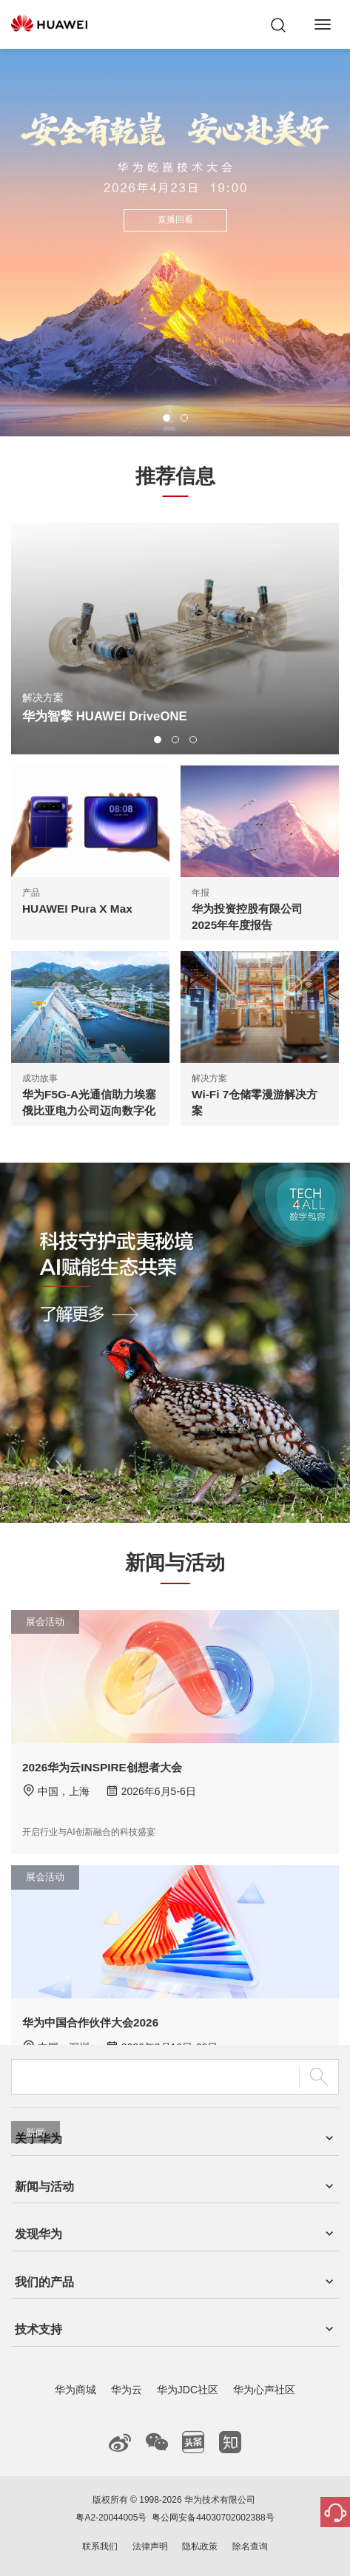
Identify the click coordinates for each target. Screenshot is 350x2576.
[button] (166, 418)
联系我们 (100, 2546)
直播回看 (175, 219)
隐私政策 (200, 2546)
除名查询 (250, 2546)
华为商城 (75, 2390)
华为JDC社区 (187, 2390)
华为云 (126, 2390)
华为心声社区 (264, 2390)
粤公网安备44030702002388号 (213, 2517)
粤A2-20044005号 (111, 2517)
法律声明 (150, 2546)
